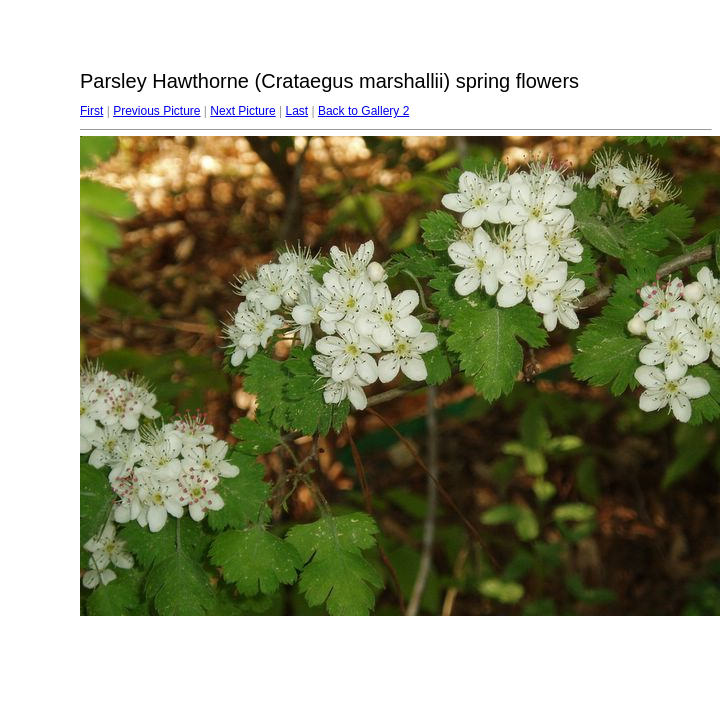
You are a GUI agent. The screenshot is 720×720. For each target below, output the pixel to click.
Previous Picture (156, 111)
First (91, 111)
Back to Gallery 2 (363, 111)
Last (296, 111)
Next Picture (242, 111)
